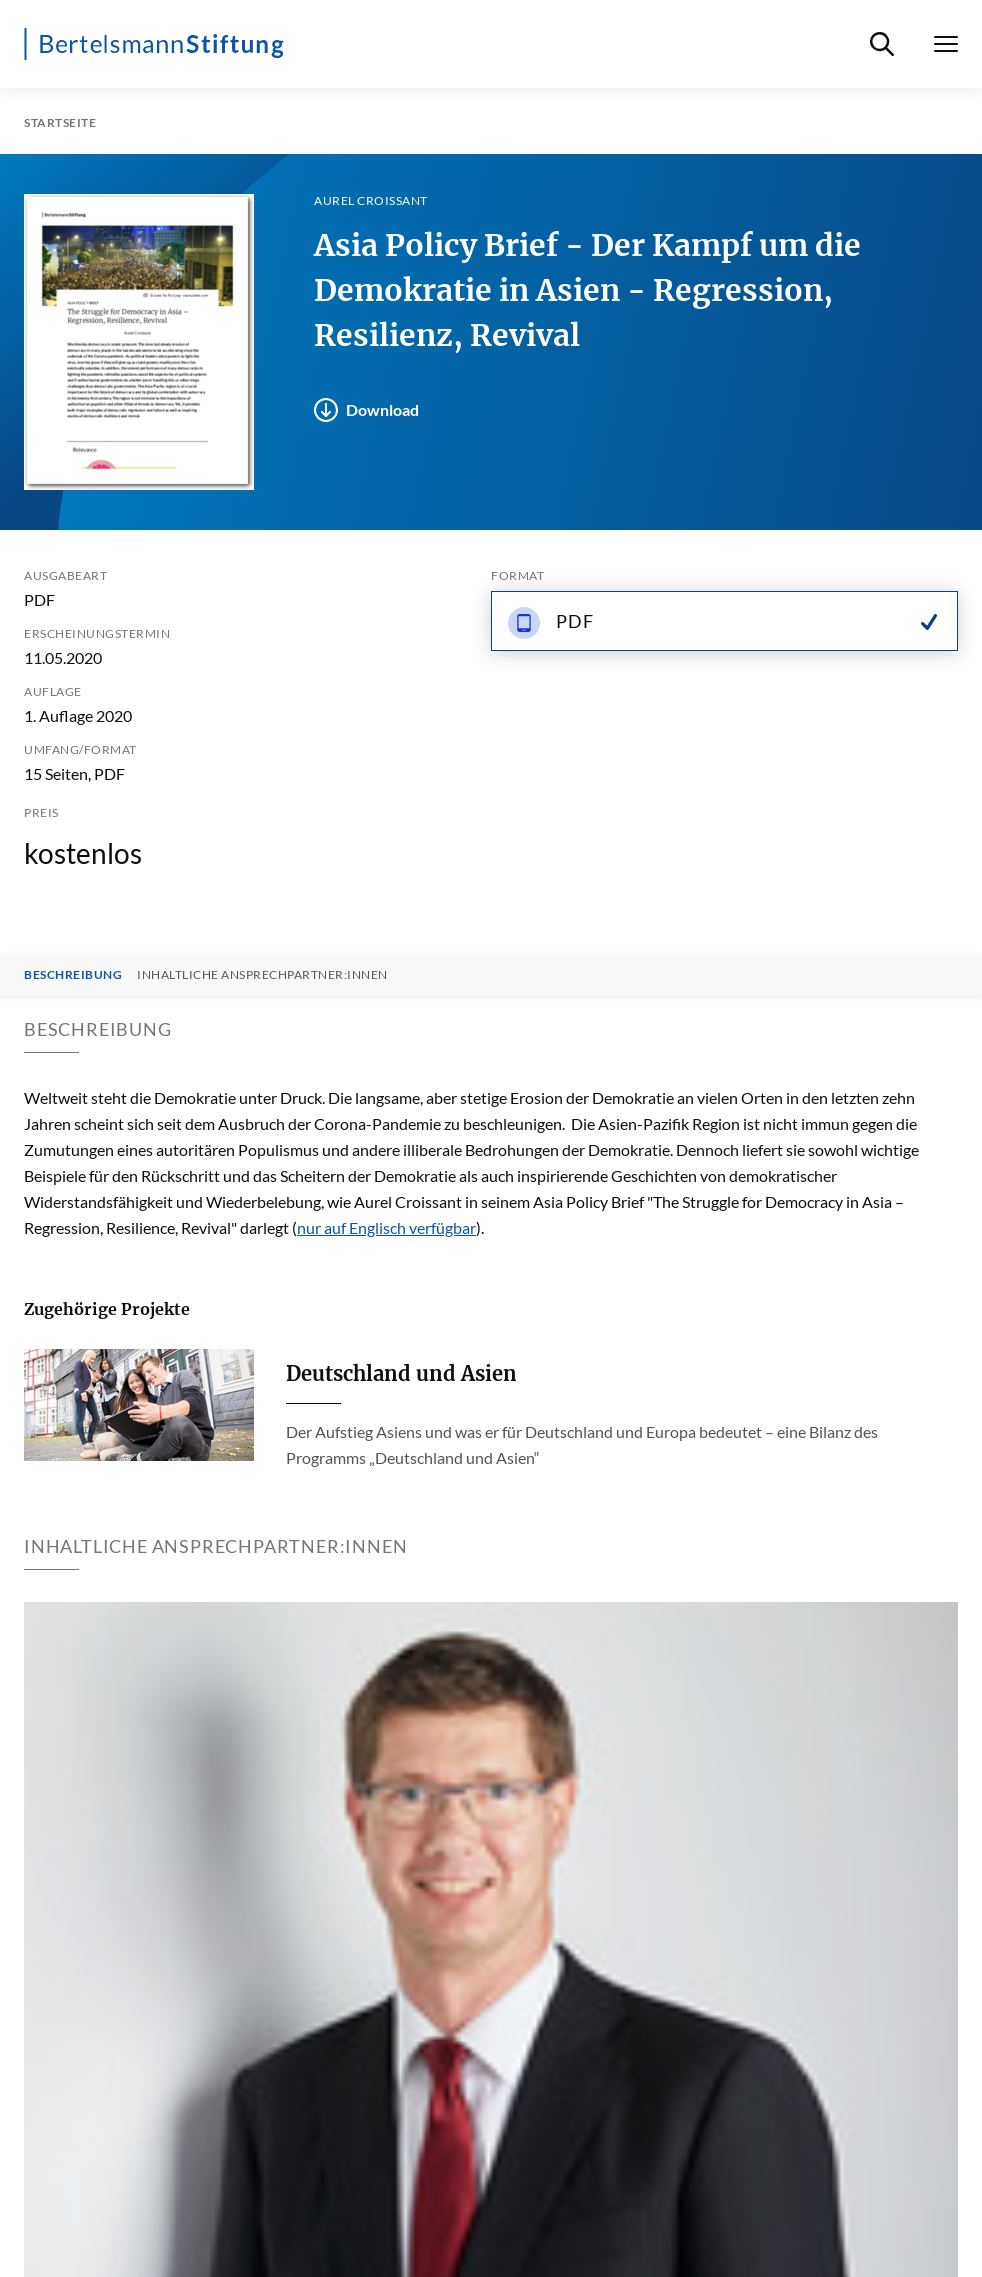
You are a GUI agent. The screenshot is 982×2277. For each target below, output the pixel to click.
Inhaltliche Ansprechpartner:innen (262, 975)
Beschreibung (73, 975)
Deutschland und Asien (401, 1373)
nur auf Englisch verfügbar (386, 1227)
